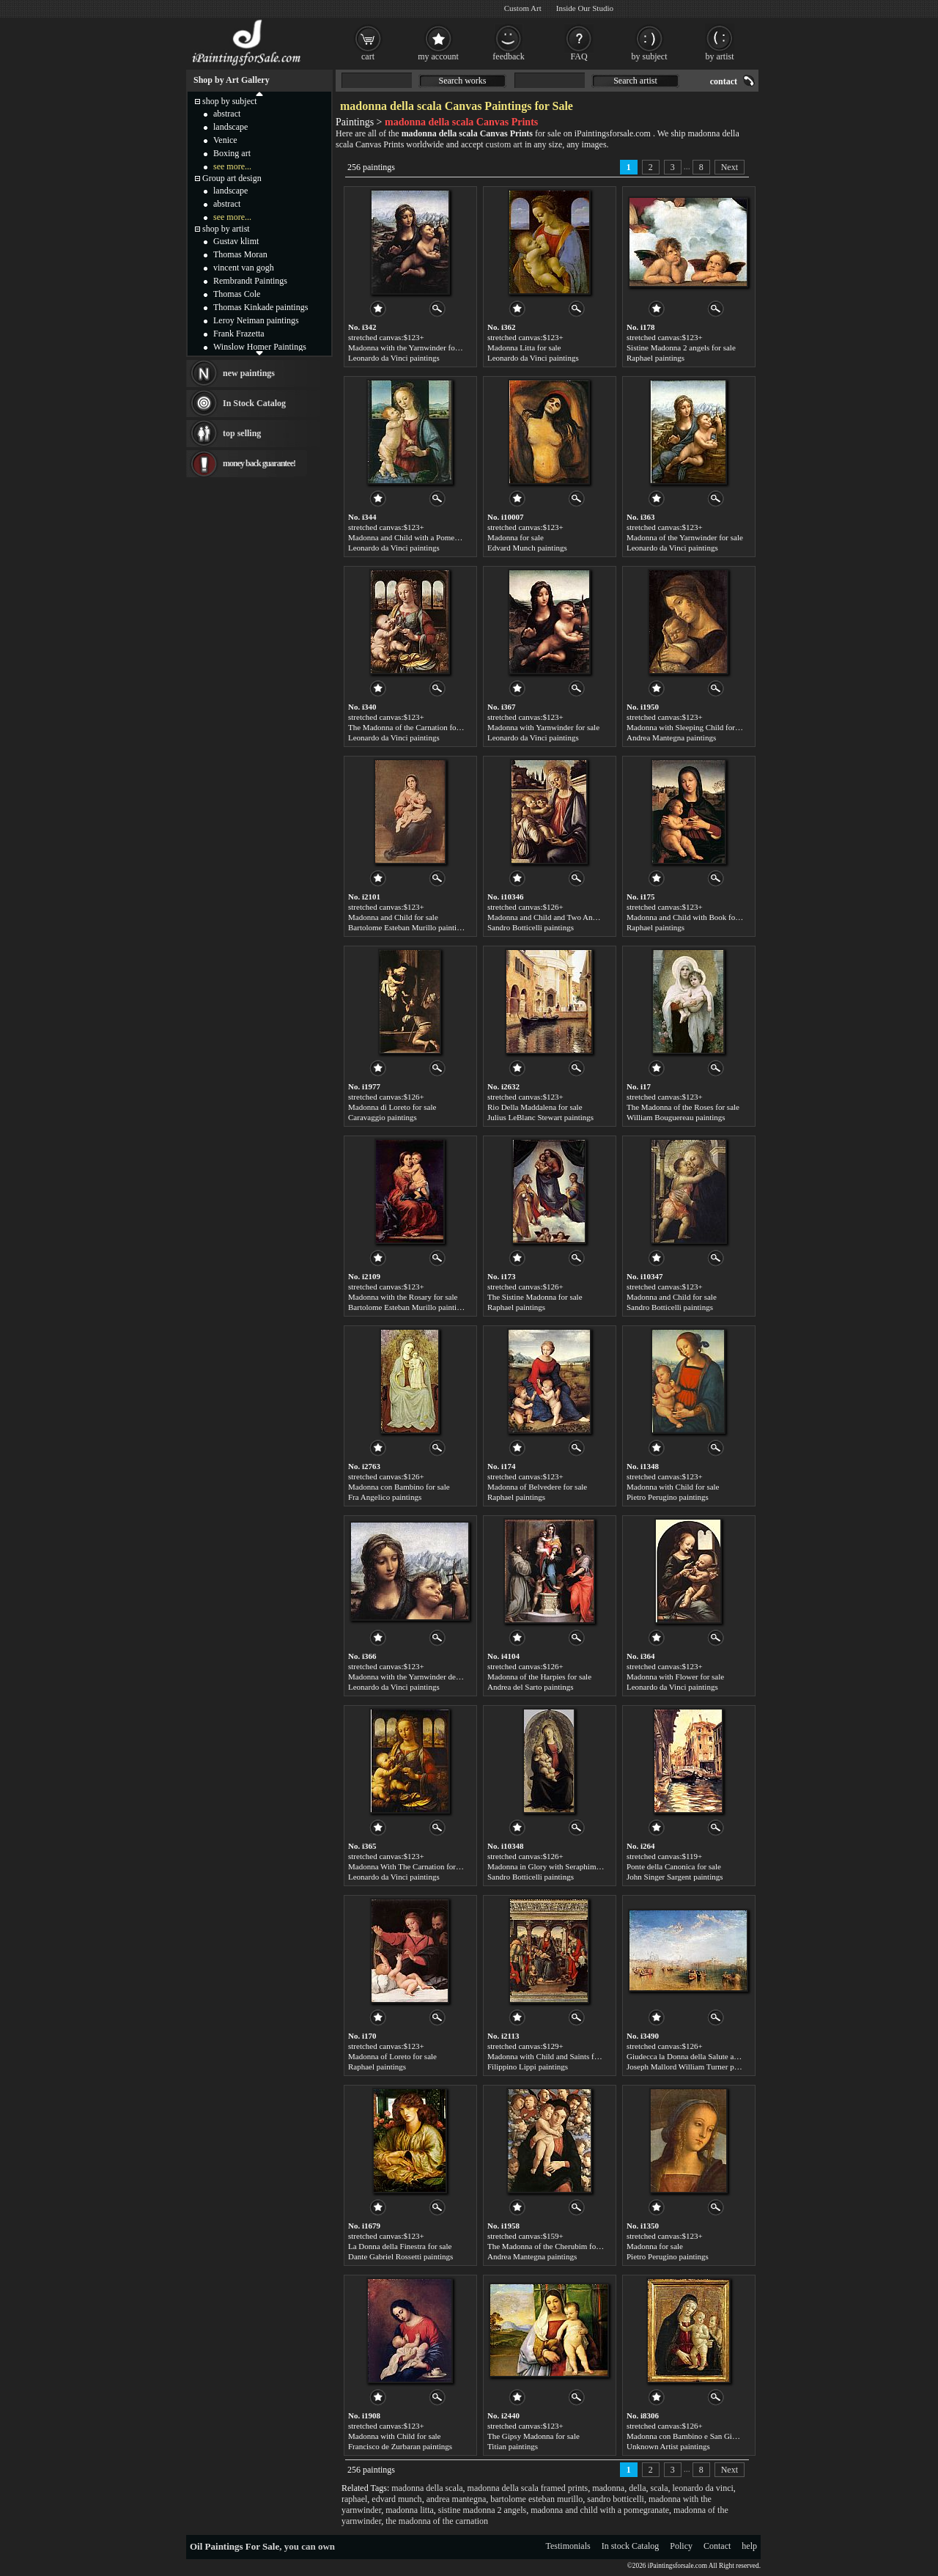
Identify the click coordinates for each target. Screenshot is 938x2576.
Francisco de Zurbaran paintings (400, 2446)
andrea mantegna (456, 2499)
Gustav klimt (236, 241)
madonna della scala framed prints (528, 2488)
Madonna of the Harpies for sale (539, 1676)
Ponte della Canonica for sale (674, 1866)
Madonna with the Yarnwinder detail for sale (420, 1676)
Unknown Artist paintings (668, 2446)
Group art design (232, 178)
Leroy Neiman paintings (256, 320)
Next (729, 167)
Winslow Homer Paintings (259, 347)
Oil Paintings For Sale (234, 2546)
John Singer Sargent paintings (675, 1876)
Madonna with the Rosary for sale (402, 1296)
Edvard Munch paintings (527, 547)
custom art (504, 144)
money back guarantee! (259, 463)
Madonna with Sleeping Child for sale (688, 727)
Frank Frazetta (239, 333)
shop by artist (226, 229)
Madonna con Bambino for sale (399, 1486)
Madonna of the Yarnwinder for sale (685, 537)
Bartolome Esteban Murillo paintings (408, 927)
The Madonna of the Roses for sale (683, 1107)
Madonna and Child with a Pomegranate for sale (426, 537)
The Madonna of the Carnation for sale (410, 727)
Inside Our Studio (584, 8)
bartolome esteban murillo (536, 2499)
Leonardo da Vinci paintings (394, 357)
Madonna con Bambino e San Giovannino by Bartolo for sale (725, 2436)
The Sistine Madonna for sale (535, 1296)
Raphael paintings (655, 357)
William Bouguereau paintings (676, 1117)
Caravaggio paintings (382, 1117)
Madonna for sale (515, 537)
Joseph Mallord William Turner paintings (693, 2066)
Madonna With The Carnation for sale (409, 1866)
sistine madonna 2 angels (482, 2510)
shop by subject (229, 101)
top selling (242, 433)
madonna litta (409, 2510)
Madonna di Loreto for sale (392, 1107)
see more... (232, 166)
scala (659, 2488)
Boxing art (232, 153)
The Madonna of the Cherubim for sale (550, 2246)
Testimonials (568, 2546)
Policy (681, 2546)
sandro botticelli (615, 2499)
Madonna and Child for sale (393, 917)
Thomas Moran (240, 254)
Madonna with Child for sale (673, 1486)
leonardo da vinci (702, 2488)
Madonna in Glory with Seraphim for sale (554, 1866)
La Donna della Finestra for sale (399, 2246)
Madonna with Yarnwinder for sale (543, 727)
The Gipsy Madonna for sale (533, 2436)
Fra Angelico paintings (384, 1497)
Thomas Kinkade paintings (260, 307)
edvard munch (396, 2499)
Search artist (635, 81)
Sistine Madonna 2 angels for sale (681, 347)
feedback (508, 56)
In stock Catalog (631, 2546)
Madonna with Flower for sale (675, 1676)
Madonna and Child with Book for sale (690, 917)
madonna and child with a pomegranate (600, 2510)
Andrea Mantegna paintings (671, 737)
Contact (717, 2546)
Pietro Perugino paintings (668, 1497)
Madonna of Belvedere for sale (537, 1486)
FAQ (578, 56)
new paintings (249, 373)
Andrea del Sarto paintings (530, 1686)
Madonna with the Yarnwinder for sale (410, 347)
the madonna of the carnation (436, 2521)
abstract (226, 113)
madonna (608, 2488)
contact (723, 81)
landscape (230, 127)
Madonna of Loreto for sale (392, 2056)
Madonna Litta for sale (524, 347)
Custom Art (523, 8)
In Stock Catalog (254, 403)
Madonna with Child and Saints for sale (551, 2056)
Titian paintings (512, 2446)
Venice (225, 140)
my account (438, 56)
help (749, 2546)
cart (367, 56)
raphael (354, 2499)
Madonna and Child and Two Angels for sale (559, 917)
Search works (463, 81)
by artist (720, 56)
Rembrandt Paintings (250, 281)
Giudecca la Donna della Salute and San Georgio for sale (718, 2056)
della (637, 2488)
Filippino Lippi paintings (527, 2066)
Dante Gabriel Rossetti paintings (400, 2256)
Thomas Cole (236, 294)
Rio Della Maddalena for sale (535, 1107)
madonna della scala (426, 2488)
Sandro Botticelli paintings (530, 927)
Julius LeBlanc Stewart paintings (540, 1117)
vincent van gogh (243, 267)
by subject (650, 56)
